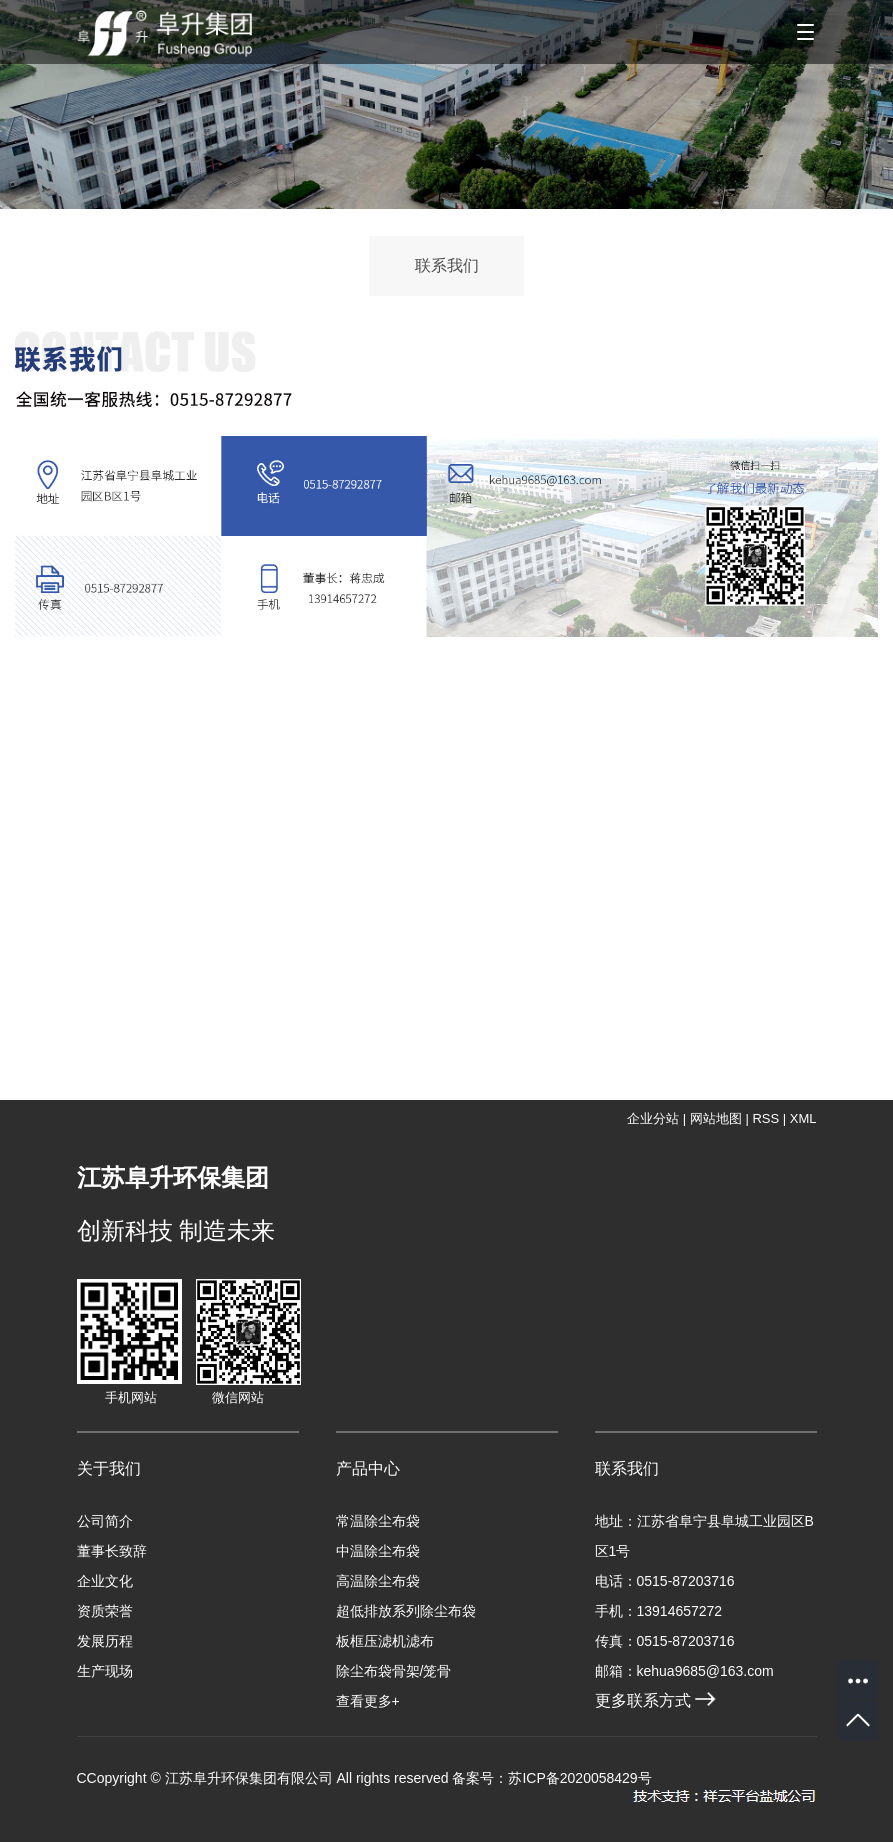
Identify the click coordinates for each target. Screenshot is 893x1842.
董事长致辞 (112, 1551)
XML (803, 1118)
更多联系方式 (655, 1700)
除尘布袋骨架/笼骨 (394, 1671)
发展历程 (105, 1641)
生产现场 (105, 1671)
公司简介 (105, 1521)
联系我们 (447, 265)
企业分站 (653, 1118)
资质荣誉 (105, 1611)
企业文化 (105, 1581)
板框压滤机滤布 (385, 1641)
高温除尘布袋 (378, 1581)
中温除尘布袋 (378, 1551)
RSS (765, 1118)
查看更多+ (368, 1701)
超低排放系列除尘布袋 (406, 1611)
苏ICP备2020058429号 (579, 1778)
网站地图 (716, 1118)
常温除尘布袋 (378, 1521)
